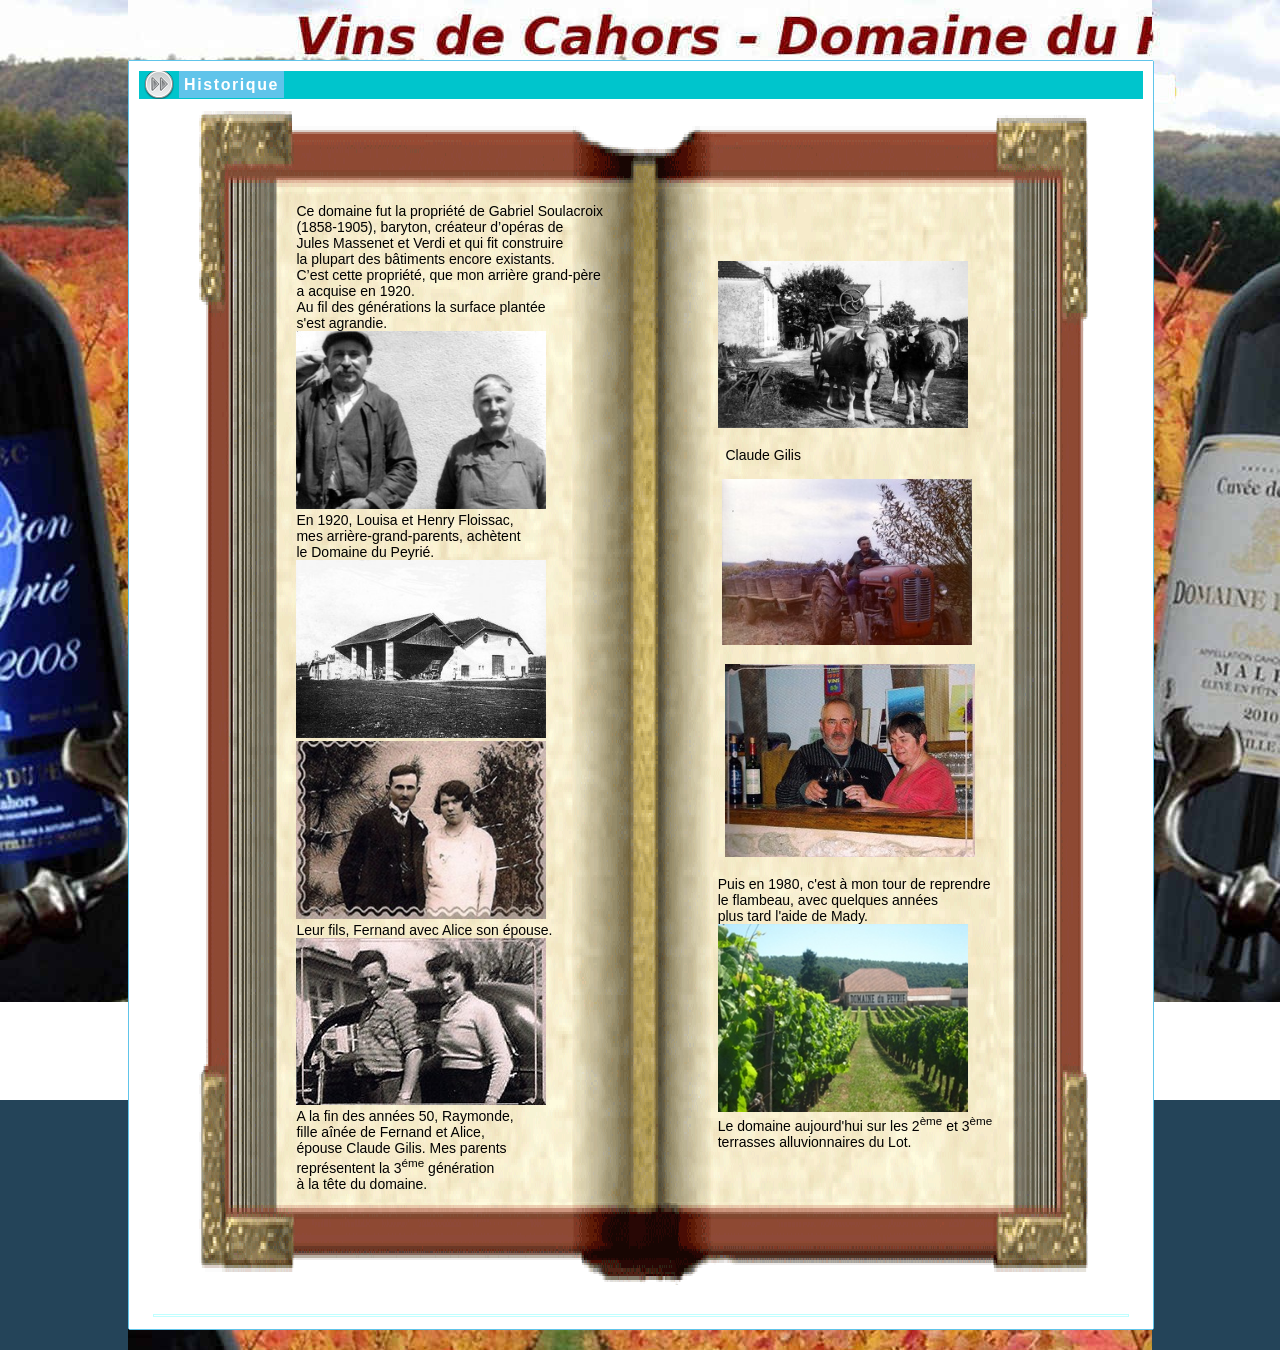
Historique (231, 84)
